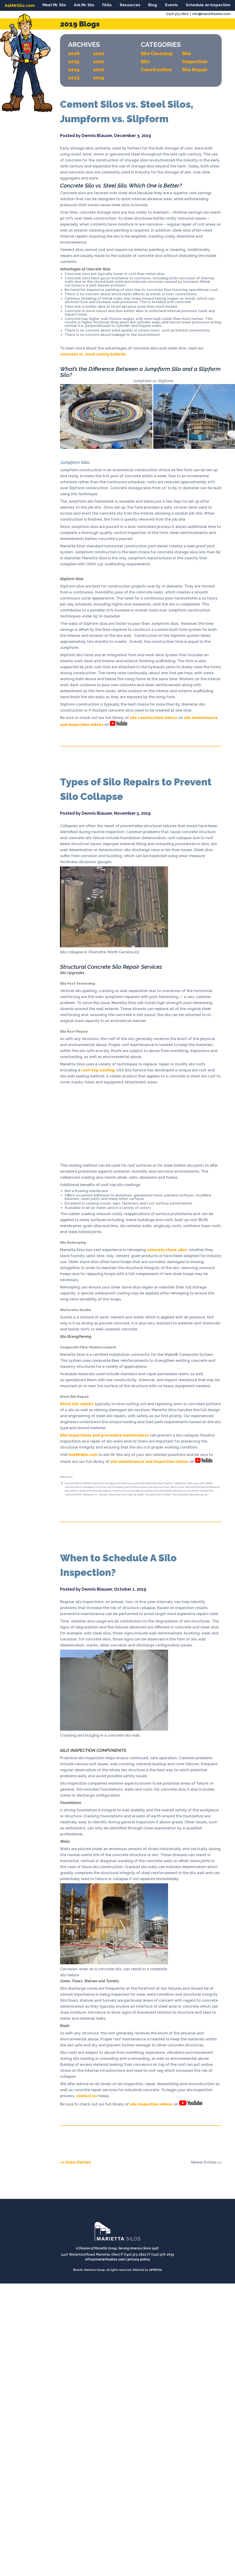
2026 (74, 53)
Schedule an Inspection (208, 5)
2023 (73, 77)
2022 (98, 53)
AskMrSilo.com (20, 5)
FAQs (107, 5)
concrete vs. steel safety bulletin (93, 354)
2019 (98, 77)
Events (171, 5)
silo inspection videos (151, 2104)
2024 (74, 69)
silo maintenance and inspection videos (149, 1461)
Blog (152, 5)
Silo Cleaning (156, 53)
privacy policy (138, 2259)
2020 (99, 69)
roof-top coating (97, 1070)
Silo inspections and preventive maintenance (104, 1435)
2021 (98, 61)
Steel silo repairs (77, 1404)
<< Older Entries (75, 2162)
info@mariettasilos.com (211, 14)
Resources (130, 5)
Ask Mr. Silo (84, 5)
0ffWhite (155, 2270)
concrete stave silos (167, 1250)
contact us (87, 2096)
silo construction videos (153, 718)
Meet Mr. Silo (54, 5)
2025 (73, 61)
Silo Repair (195, 69)
